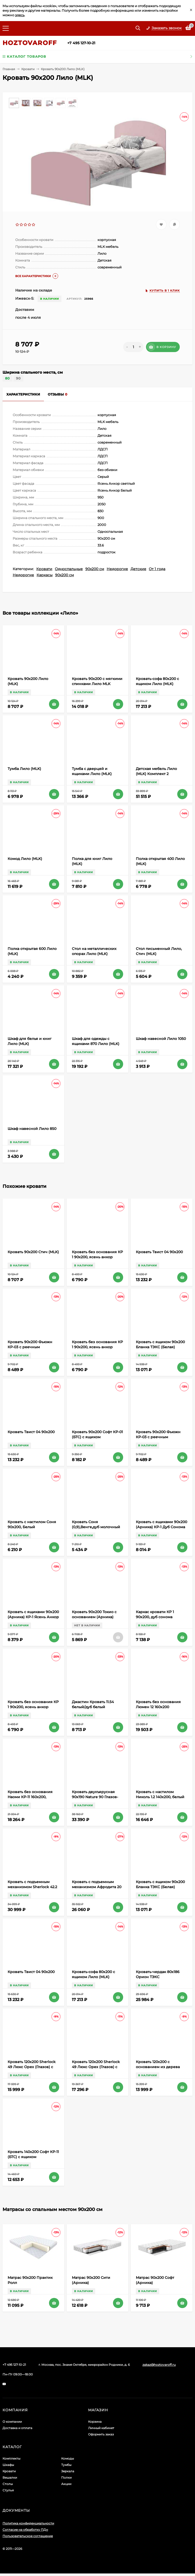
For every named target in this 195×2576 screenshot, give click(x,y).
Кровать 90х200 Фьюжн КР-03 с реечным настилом (30, 1347)
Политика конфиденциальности (28, 2523)
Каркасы (45, 575)
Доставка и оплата (17, 2428)
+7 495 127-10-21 (81, 43)
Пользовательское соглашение (28, 2536)
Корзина (95, 2421)
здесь (19, 15)
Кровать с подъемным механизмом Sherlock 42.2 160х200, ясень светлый (32, 1887)
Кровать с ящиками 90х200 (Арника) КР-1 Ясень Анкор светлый (33, 1617)
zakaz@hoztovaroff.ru (159, 2365)
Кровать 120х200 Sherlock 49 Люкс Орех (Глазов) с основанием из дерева (32, 2066)
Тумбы (66, 2465)
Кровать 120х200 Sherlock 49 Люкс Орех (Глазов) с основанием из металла (96, 2066)
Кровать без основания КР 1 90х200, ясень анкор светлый (97, 1257)
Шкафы (8, 2465)
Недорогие (117, 569)
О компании (12, 2421)
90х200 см (94, 569)
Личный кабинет (101, 2428)
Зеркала (67, 2471)
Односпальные (69, 569)
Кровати (28, 69)
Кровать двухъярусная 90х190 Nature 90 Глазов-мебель (95, 1797)
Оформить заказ (101, 2434)
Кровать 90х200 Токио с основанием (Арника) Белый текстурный (94, 1617)
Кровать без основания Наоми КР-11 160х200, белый (30, 1797)
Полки (66, 2477)
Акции (66, 2484)
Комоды (67, 2458)
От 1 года (157, 569)
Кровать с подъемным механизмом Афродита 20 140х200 (96, 1887)
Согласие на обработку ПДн (25, 2530)
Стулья (8, 2490)
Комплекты (11, 2458)
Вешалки (10, 2477)
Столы (8, 2484)
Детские (138, 569)
